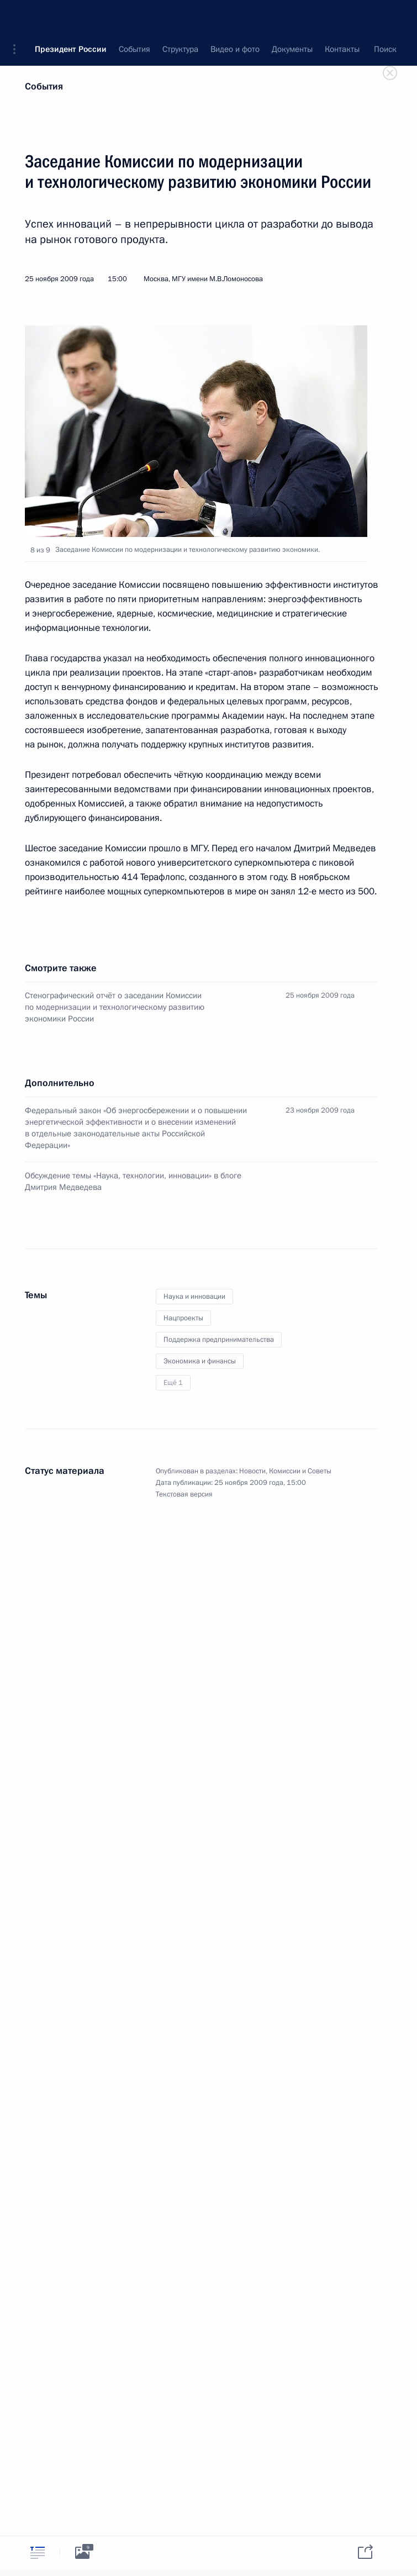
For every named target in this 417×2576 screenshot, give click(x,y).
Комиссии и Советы (300, 1471)
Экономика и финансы (199, 1361)
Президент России (71, 16)
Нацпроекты (183, 1318)
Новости (252, 1471)
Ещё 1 (173, 1383)
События (44, 86)
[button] (18, 16)
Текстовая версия (184, 1494)
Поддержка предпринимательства (218, 1340)
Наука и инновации (194, 1297)
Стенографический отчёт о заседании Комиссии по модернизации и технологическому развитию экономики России (114, 1007)
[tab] (37, 2552)
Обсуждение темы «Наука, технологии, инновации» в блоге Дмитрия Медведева (133, 1181)
